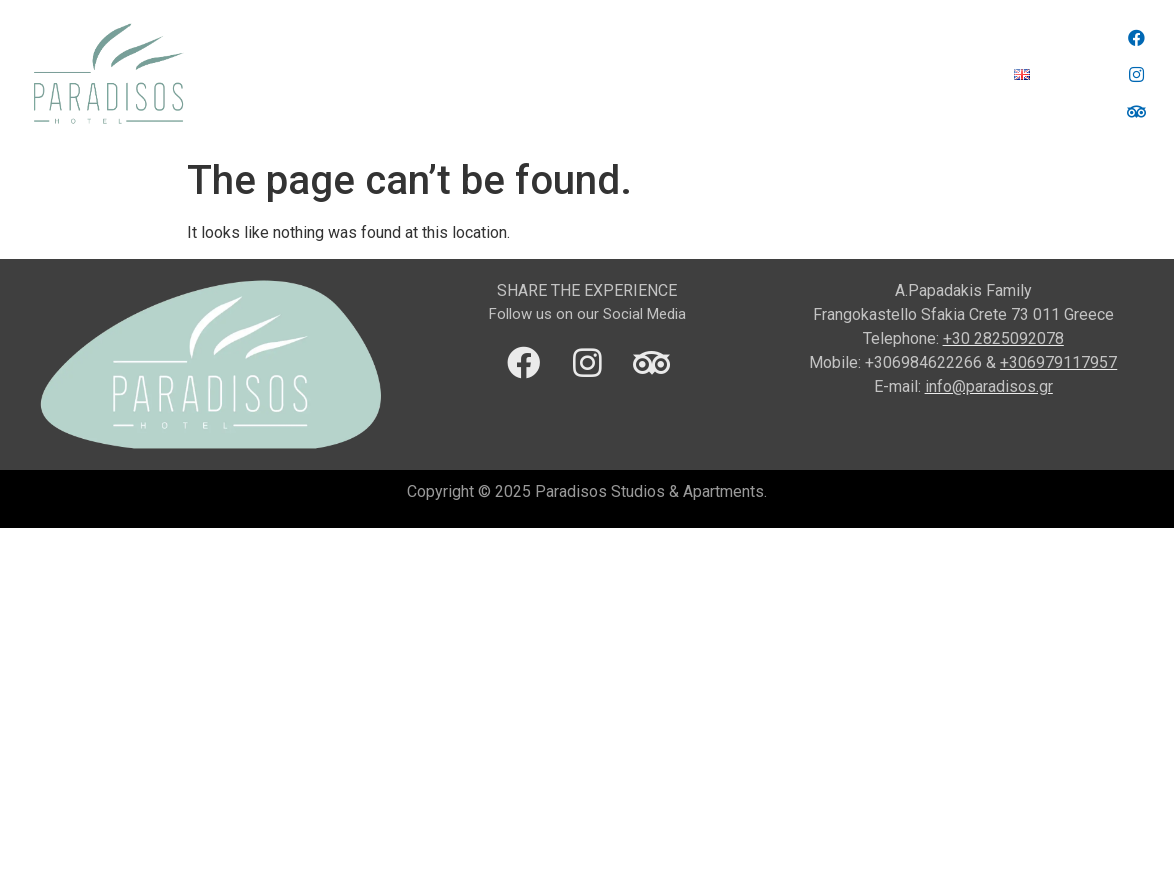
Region (535, 74)
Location (446, 74)
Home (360, 74)
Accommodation (748, 74)
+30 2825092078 (1003, 338)
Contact (954, 74)
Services (623, 74)
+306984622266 (923, 362)
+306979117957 (1058, 362)
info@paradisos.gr (989, 386)
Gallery (868, 74)
